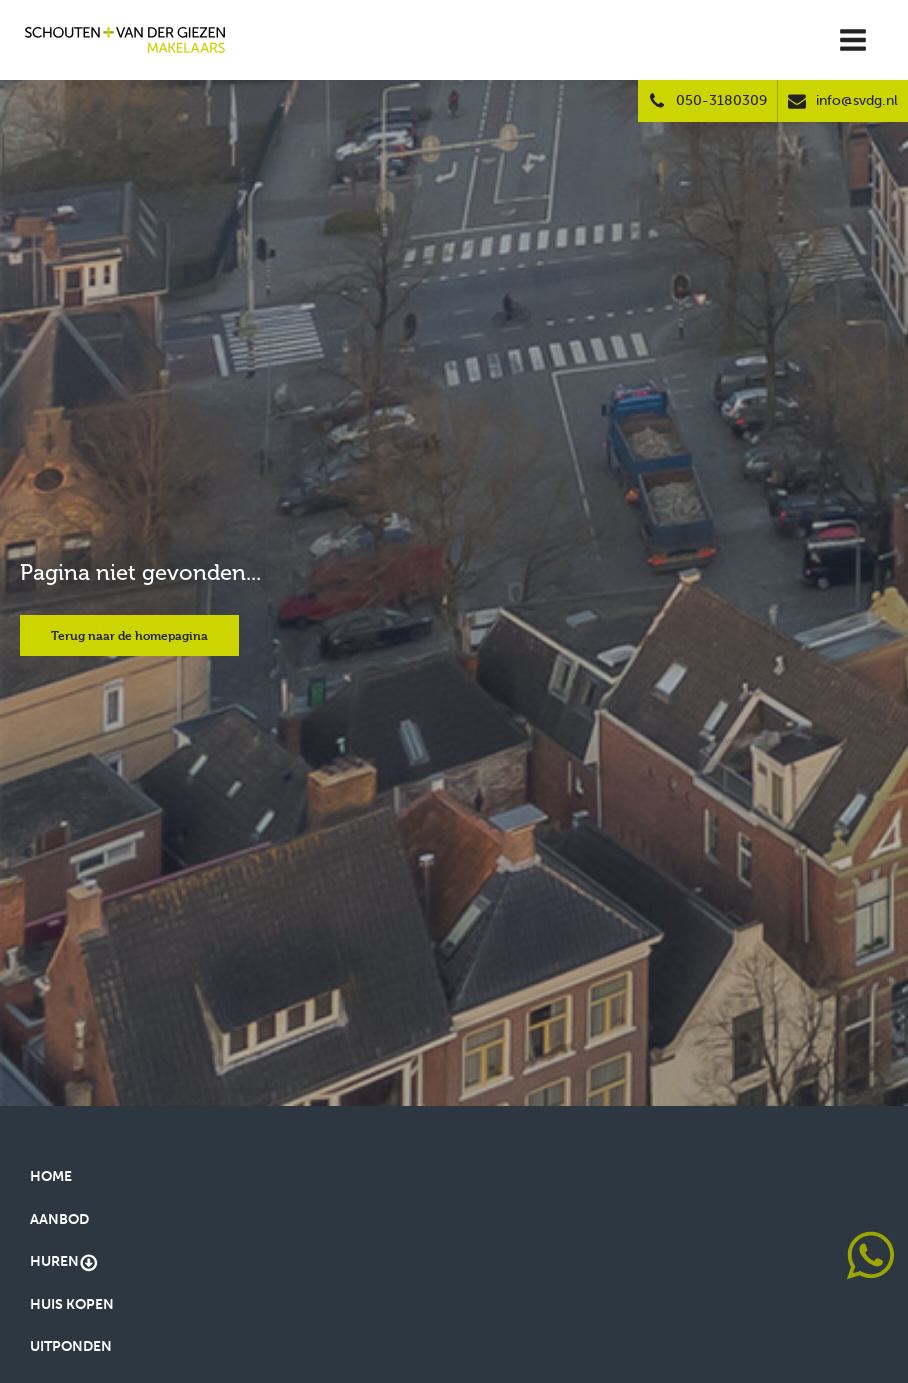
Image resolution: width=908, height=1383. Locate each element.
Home (51, 1176)
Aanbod (59, 1219)
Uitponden (71, 1346)
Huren (64, 1263)
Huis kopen (72, 1304)
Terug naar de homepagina (129, 635)
